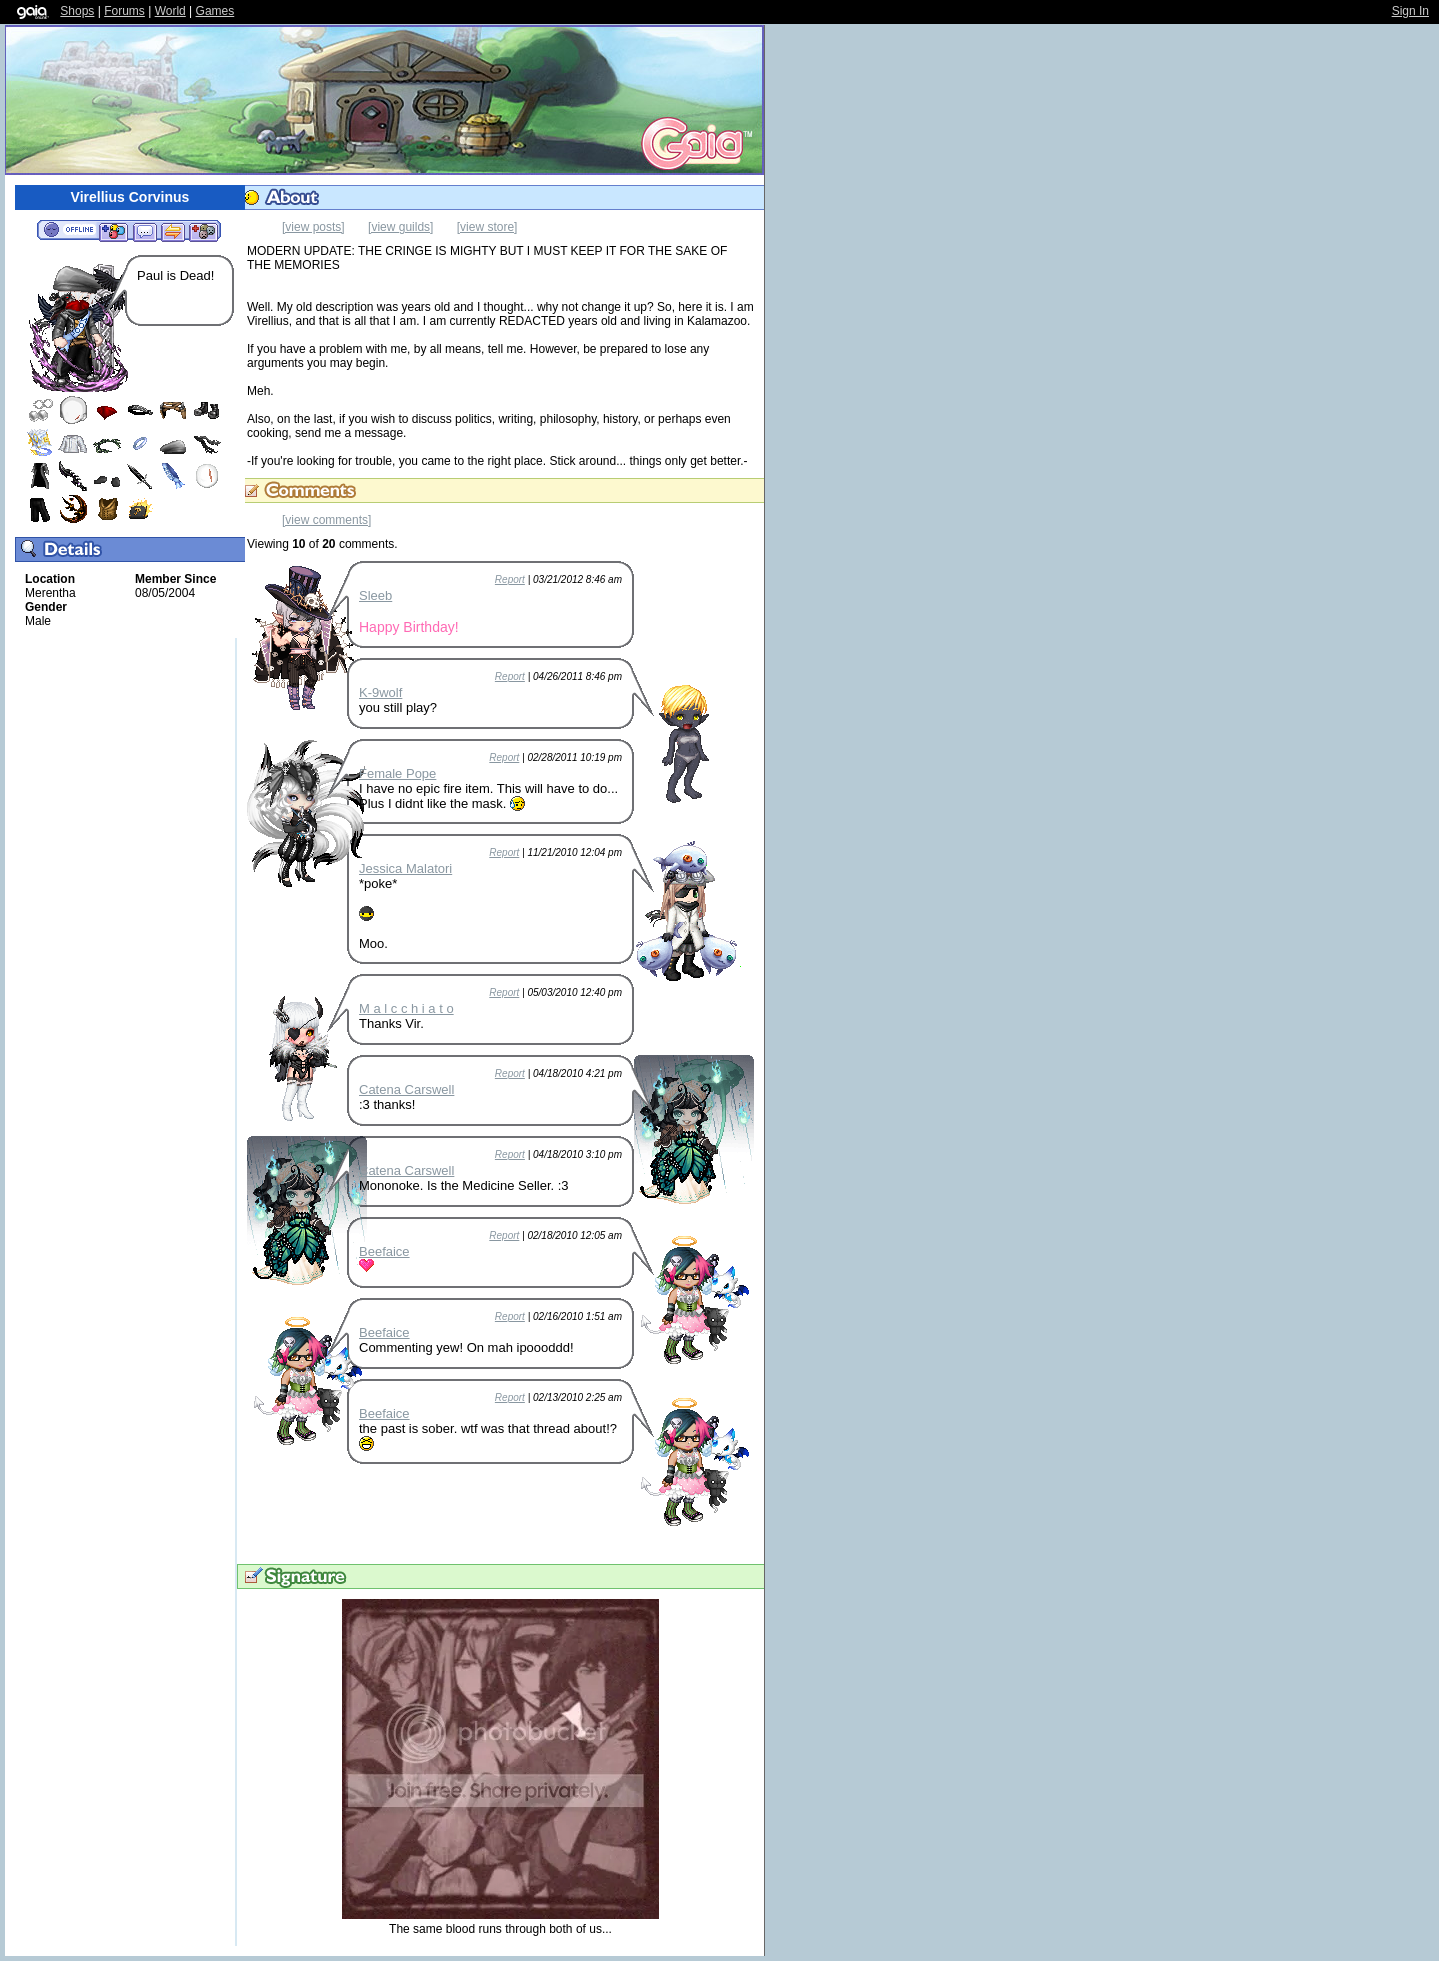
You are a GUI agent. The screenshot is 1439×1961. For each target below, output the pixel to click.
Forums (124, 11)
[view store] (487, 227)
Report (510, 579)
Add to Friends (113, 231)
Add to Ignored (204, 231)
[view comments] (326, 520)
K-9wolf (380, 692)
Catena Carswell (406, 1089)
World (170, 11)
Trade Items (173, 231)
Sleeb (375, 595)
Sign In (1410, 11)
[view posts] (313, 227)
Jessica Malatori (405, 868)
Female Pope (397, 773)
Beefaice (384, 1251)
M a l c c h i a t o (406, 1008)
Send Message (144, 231)
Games (215, 11)
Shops (77, 11)
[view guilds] (400, 227)
